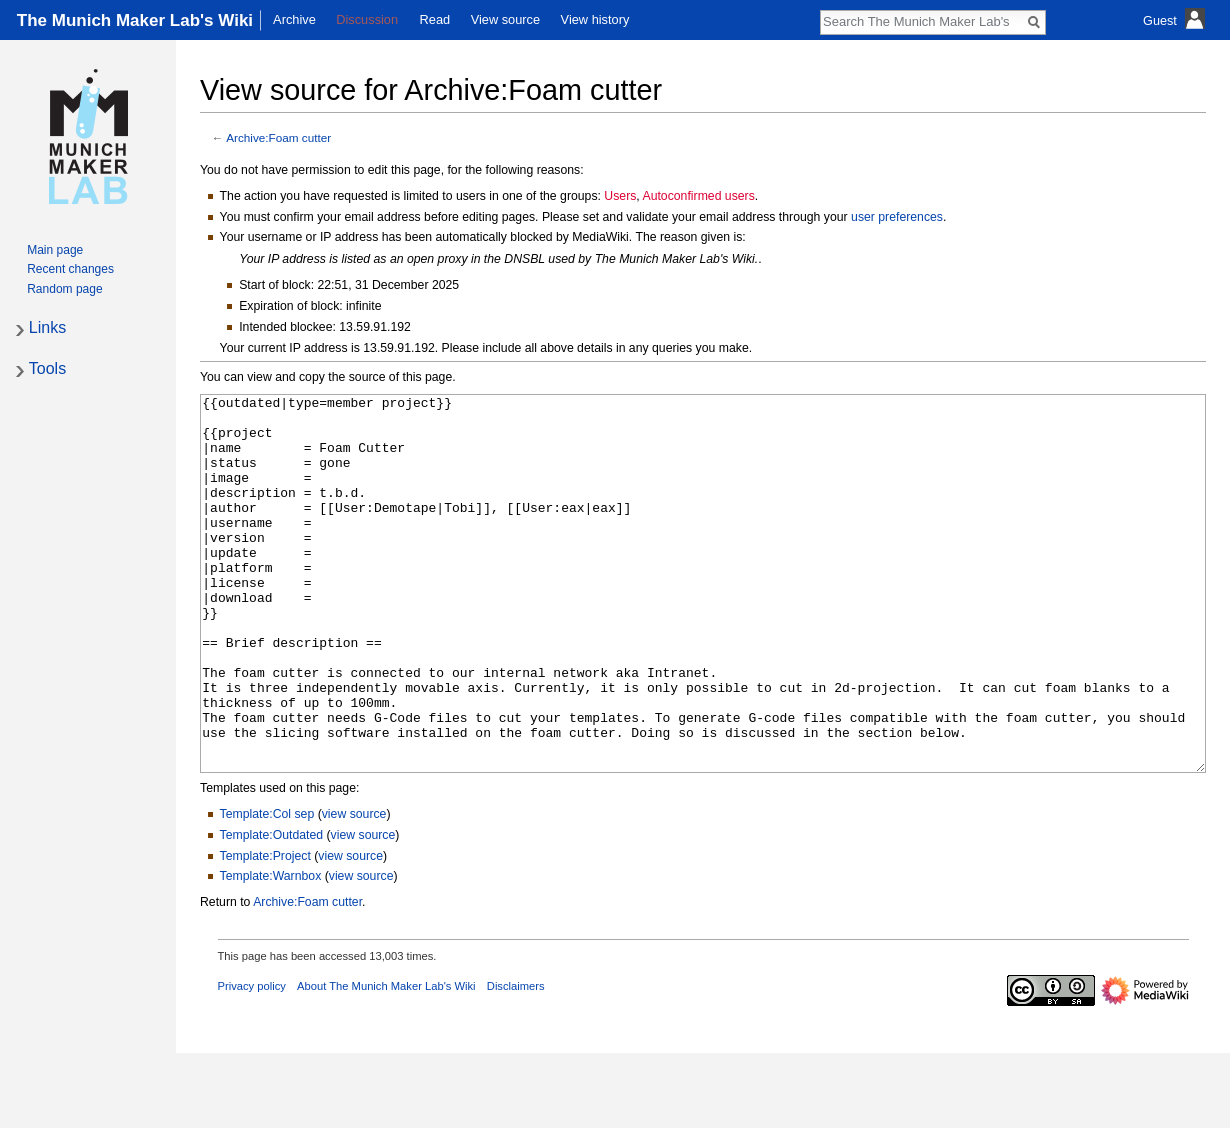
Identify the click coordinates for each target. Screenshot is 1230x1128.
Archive (294, 19)
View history (595, 19)
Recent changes (70, 269)
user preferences (897, 217)
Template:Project (265, 931)
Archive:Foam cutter (278, 137)
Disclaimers (516, 1061)
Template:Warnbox (271, 951)
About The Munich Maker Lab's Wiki (386, 1061)
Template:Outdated (272, 910)
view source (354, 889)
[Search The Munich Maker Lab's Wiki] (922, 21)
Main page (55, 250)
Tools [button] (47, 368)
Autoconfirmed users (698, 196)
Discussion (367, 19)
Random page (64, 289)
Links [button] (47, 327)
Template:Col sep (267, 889)
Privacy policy (252, 1061)
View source (505, 19)
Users (620, 196)
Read (435, 19)
